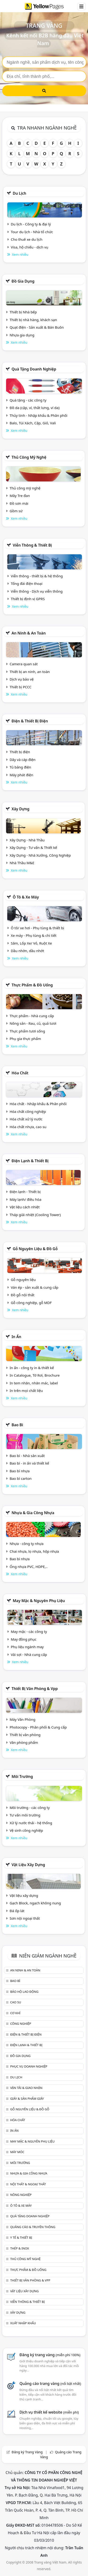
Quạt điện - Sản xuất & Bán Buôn (37, 327)
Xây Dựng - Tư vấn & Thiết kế (33, 847)
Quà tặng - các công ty (28, 400)
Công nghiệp (20, 2023)
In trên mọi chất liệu (26, 1390)
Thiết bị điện (20, 751)
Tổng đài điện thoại (26, 583)
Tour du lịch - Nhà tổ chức (32, 231)
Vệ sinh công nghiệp (26, 1830)
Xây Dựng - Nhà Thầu (27, 840)
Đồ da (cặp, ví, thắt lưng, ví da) (34, 407)
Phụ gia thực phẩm (25, 1038)
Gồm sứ (16, 510)
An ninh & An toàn (28, 633)
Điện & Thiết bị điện (29, 721)
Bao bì (17, 1424)
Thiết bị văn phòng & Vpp (34, 1688)
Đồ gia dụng (22, 281)
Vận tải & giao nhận (26, 2088)
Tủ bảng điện (20, 767)
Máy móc (17, 2152)
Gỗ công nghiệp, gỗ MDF (31, 1302)
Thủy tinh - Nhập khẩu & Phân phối (38, 415)
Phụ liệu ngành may (27, 1646)
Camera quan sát (24, 664)
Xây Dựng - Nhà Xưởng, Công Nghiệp (40, 855)
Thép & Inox (19, 2248)
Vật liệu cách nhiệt (25, 1207)
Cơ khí (15, 2013)
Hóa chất (19, 1072)
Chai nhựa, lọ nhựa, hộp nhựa (34, 1551)
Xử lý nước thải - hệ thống (31, 1822)
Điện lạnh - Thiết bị (25, 1191)
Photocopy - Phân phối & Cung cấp (38, 1727)
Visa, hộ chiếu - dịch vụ (29, 247)
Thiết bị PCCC (20, 687)
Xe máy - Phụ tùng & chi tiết (34, 935)
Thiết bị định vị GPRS (28, 598)
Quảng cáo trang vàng (50, 2383)
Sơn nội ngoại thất (25, 1918)
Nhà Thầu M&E (22, 862)
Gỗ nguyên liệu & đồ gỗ (35, 1248)
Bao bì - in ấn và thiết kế (29, 1463)
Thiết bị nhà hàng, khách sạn (33, 319)
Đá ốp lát (17, 1910)
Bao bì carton (21, 1478)
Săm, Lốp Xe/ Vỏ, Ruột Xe (31, 943)
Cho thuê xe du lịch (26, 239)
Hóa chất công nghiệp (28, 1111)
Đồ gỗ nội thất (22, 1294)
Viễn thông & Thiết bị (32, 545)
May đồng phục (23, 1639)
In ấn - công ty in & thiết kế (32, 1367)
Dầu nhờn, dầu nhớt (27, 950)
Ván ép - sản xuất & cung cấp (34, 1287)
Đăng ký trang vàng (49, 2354)
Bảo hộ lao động (24, 1991)
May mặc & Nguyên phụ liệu (39, 1600)
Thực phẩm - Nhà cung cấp (32, 1015)
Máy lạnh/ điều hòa (25, 1199)
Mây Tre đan (20, 495)
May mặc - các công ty (29, 1631)
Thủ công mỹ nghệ (28, 457)
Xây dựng (20, 808)
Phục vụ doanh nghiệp (28, 2066)
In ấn (16, 1336)
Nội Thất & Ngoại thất (28, 2184)
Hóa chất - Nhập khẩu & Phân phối (38, 1103)
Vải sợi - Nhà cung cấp (29, 1654)
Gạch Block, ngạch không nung (35, 1903)
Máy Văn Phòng (22, 1719)
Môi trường (22, 1776)
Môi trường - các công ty (30, 1807)
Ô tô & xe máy (26, 897)
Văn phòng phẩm (24, 1742)
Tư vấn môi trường (25, 1815)
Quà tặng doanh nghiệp (33, 369)
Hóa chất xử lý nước (26, 1119)
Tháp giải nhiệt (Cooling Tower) (35, 1214)
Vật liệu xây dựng (28, 1864)
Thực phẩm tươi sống (27, 1031)
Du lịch (19, 193)
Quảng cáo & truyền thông (32, 2227)
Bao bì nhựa (20, 1471)
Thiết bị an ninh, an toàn (30, 671)
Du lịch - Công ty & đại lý (31, 224)
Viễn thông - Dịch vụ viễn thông (37, 591)
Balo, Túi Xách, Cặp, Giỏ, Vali (33, 423)
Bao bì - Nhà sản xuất (27, 1455)
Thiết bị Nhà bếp (23, 312)
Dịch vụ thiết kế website (49, 2412)
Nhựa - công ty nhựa (27, 1543)
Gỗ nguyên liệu (23, 1279)
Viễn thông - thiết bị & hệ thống (37, 576)
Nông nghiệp (20, 2195)
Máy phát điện (21, 774)
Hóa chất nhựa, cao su (28, 1126)
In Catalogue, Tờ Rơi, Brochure (35, 1375)
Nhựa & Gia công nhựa (32, 1512)
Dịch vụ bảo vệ (22, 679)
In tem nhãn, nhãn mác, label (34, 1383)
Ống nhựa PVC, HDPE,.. (29, 1566)
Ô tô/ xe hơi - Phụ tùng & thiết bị (37, 928)
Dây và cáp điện (22, 759)
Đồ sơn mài (19, 503)
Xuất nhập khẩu (23, 2323)
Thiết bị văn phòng (25, 1734)
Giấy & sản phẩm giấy (27, 2098)
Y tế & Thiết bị (21, 2237)
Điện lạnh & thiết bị (30, 1160)
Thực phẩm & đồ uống (32, 985)
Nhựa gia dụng (22, 335)
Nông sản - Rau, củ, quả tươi (33, 1023)
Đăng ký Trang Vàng (27, 2452)
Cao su (15, 2002)
